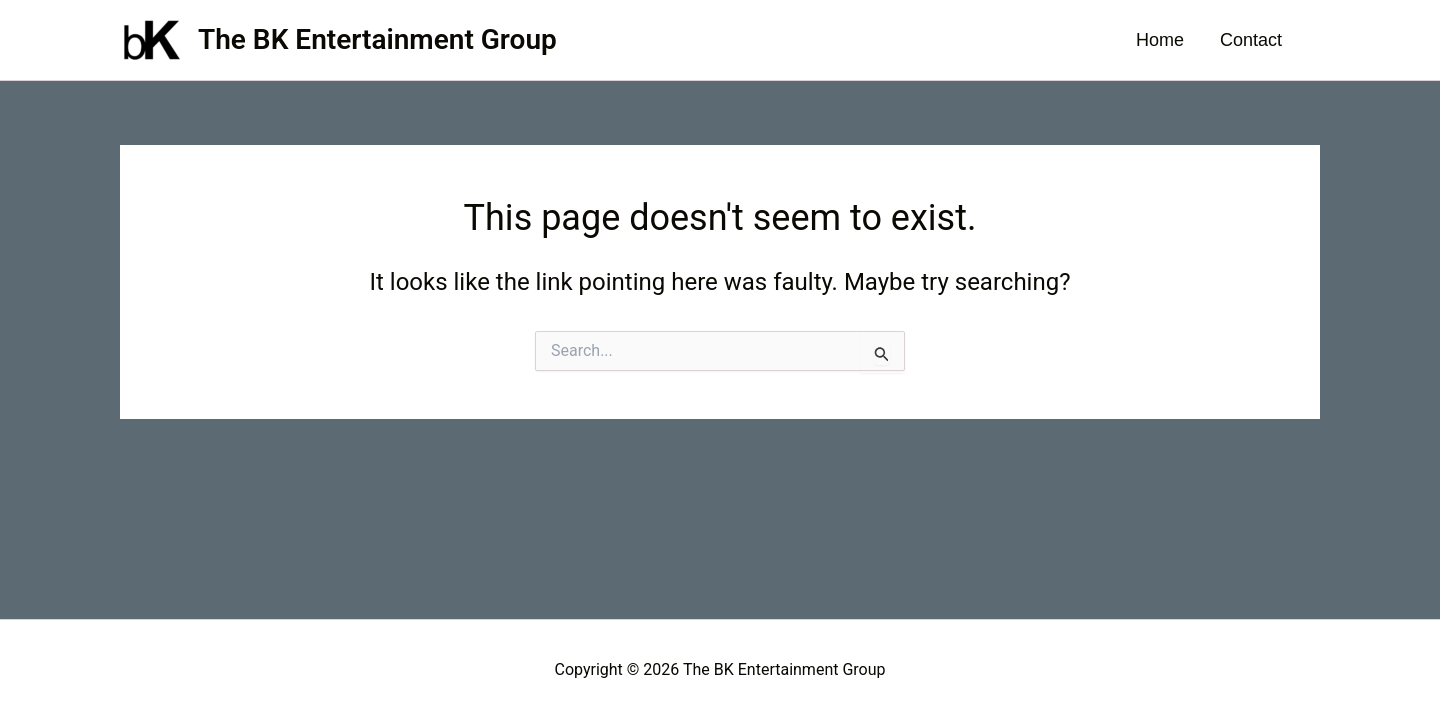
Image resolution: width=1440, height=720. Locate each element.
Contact (1251, 40)
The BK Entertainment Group (377, 39)
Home (1160, 40)
